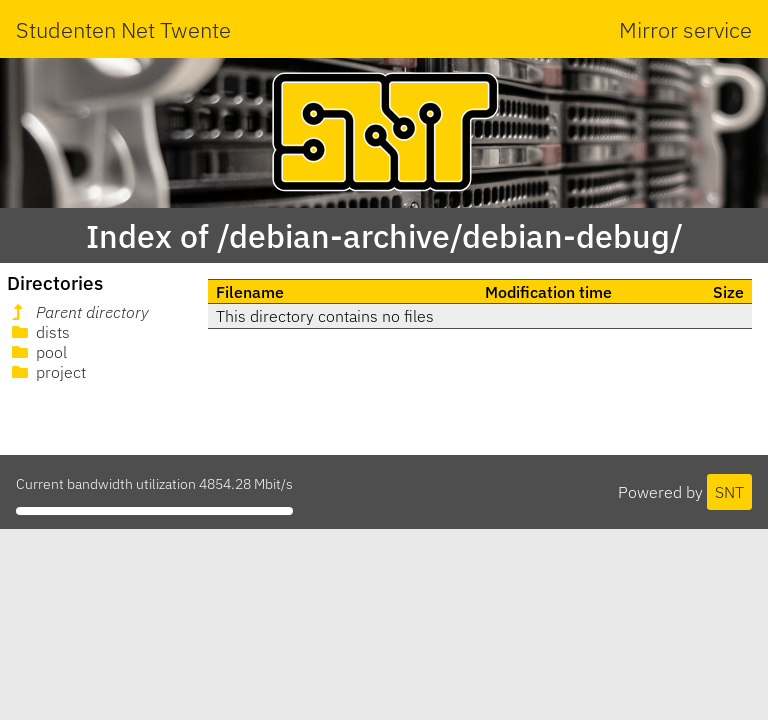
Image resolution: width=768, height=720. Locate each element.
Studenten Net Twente (123, 29)
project (47, 372)
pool (37, 352)
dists (39, 332)
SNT (729, 492)
